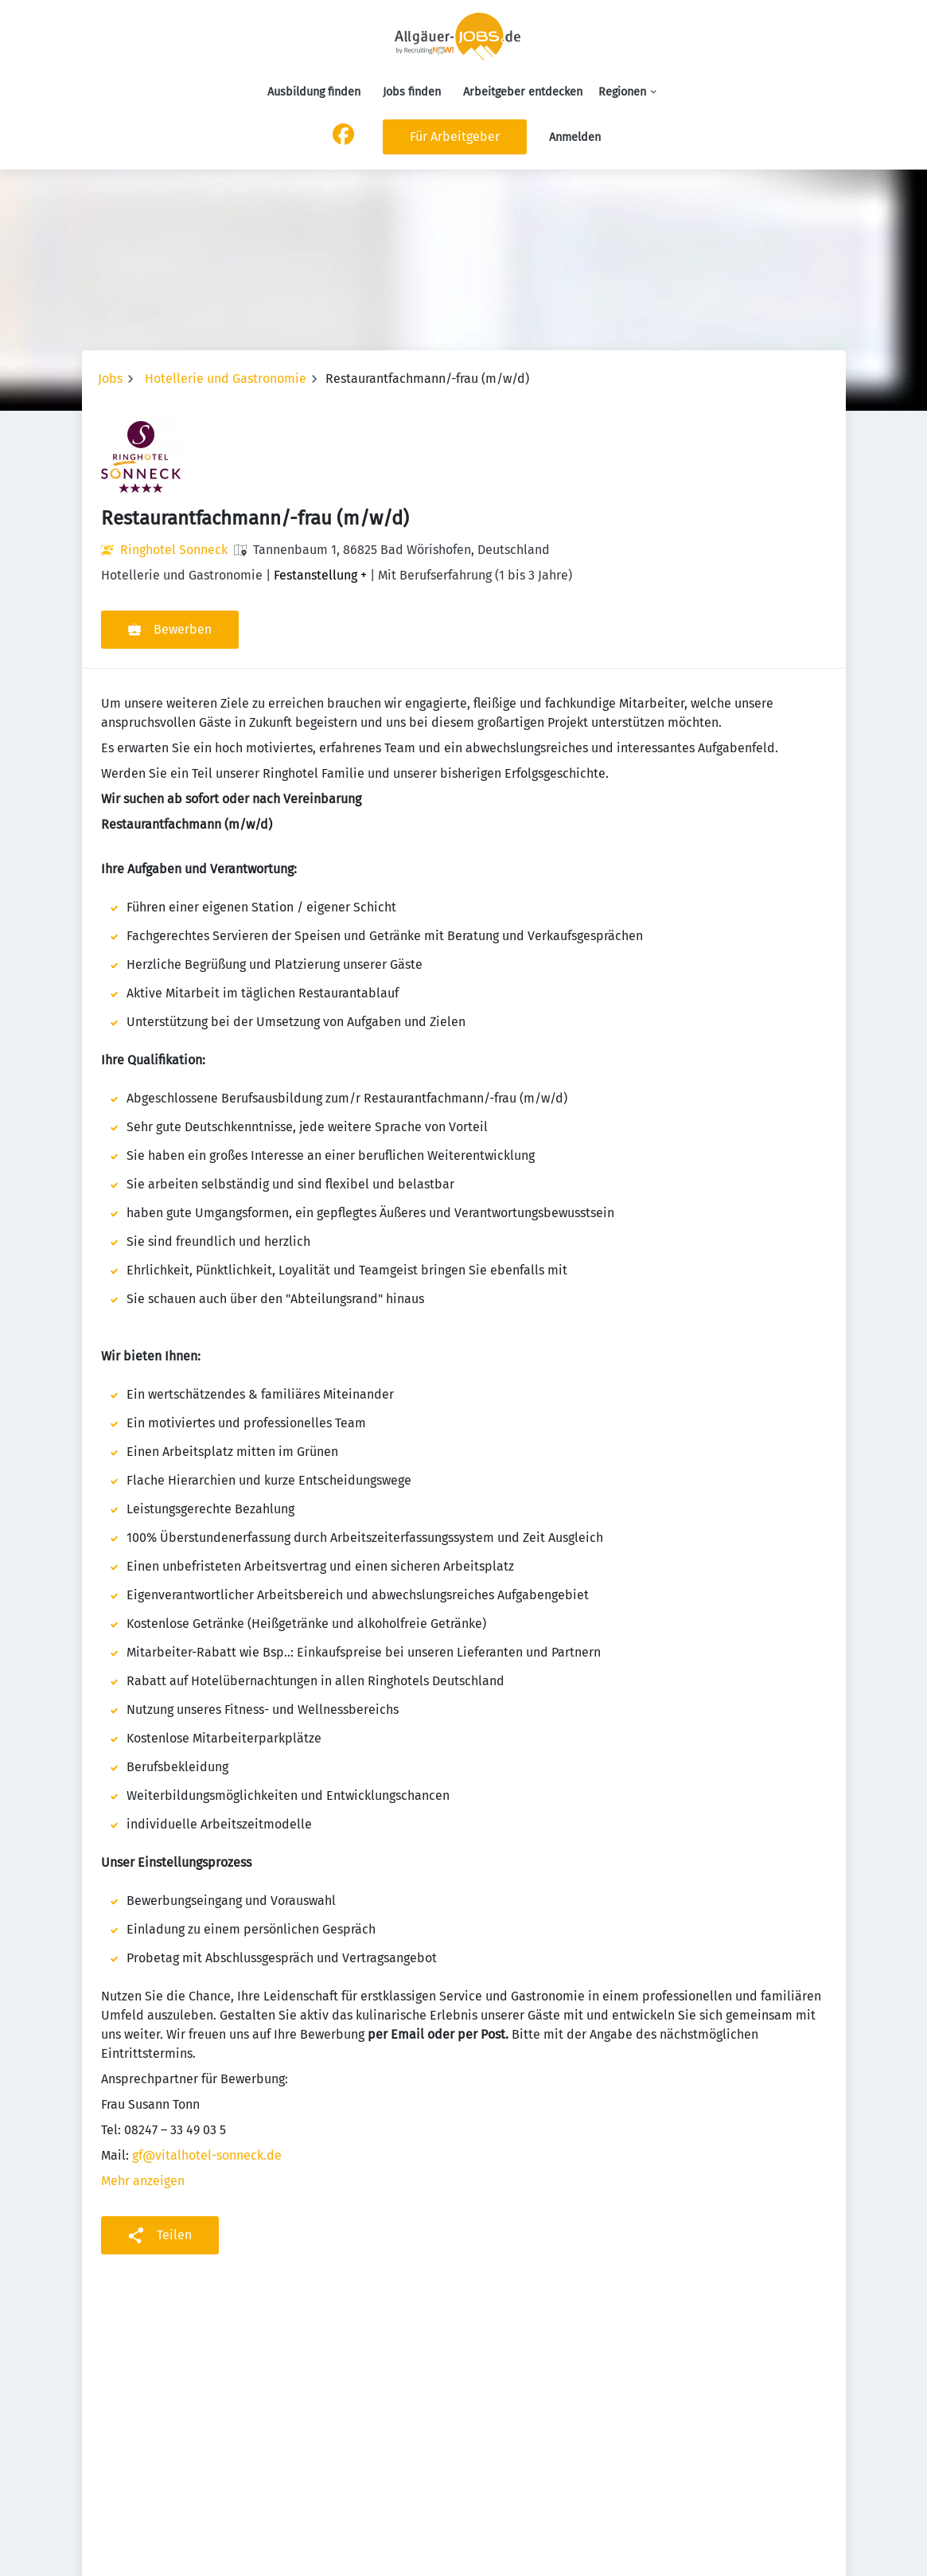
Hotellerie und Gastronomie (225, 378)
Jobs (110, 378)
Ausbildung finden (313, 92)
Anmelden (575, 137)
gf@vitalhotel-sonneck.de (207, 2155)
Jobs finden (412, 92)
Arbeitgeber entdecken (522, 92)
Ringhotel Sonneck (174, 549)
